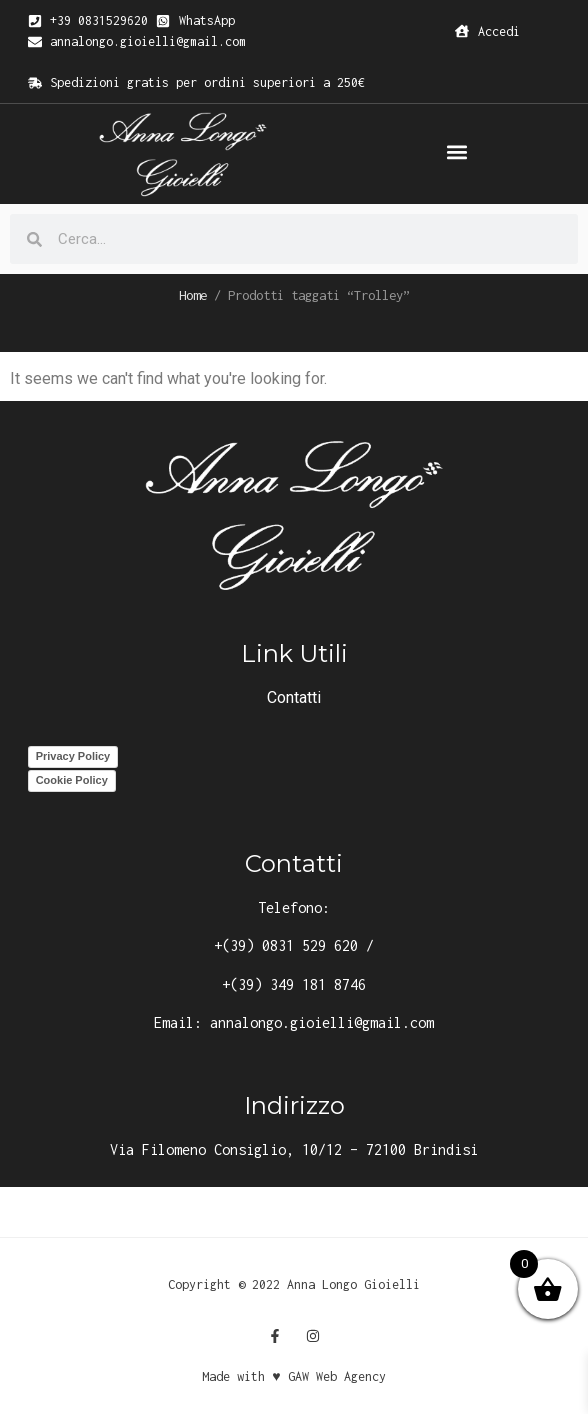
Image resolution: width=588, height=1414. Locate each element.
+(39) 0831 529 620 (286, 945)
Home (193, 295)
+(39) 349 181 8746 (294, 984)
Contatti (294, 697)
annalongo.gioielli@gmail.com (322, 1022)
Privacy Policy (73, 756)
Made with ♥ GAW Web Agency (293, 1376)
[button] (456, 152)
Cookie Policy (72, 780)
